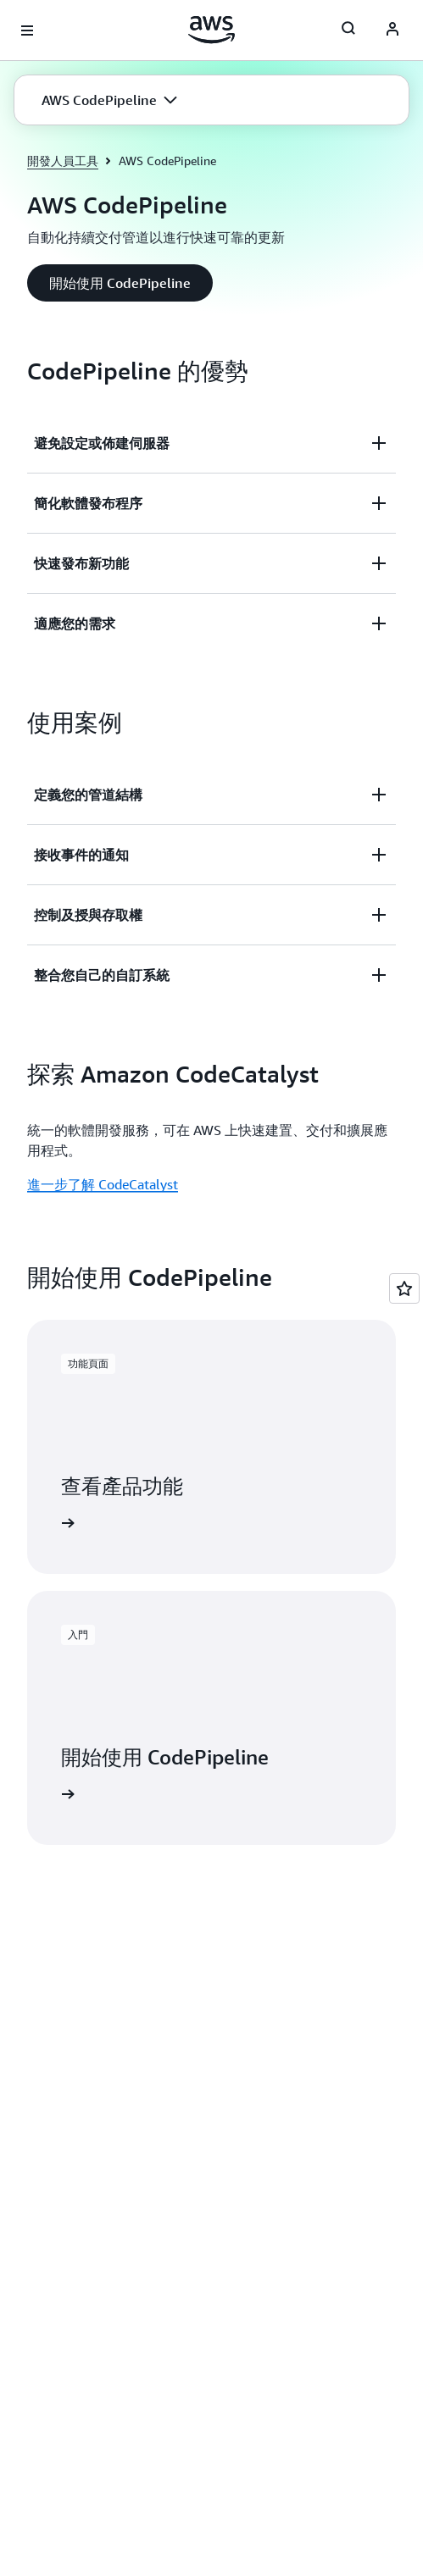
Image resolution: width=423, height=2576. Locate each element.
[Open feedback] (404, 1288)
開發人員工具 (62, 160)
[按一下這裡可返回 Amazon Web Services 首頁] (211, 29)
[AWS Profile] (392, 30)
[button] (109, 100)
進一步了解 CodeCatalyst (102, 1184)
